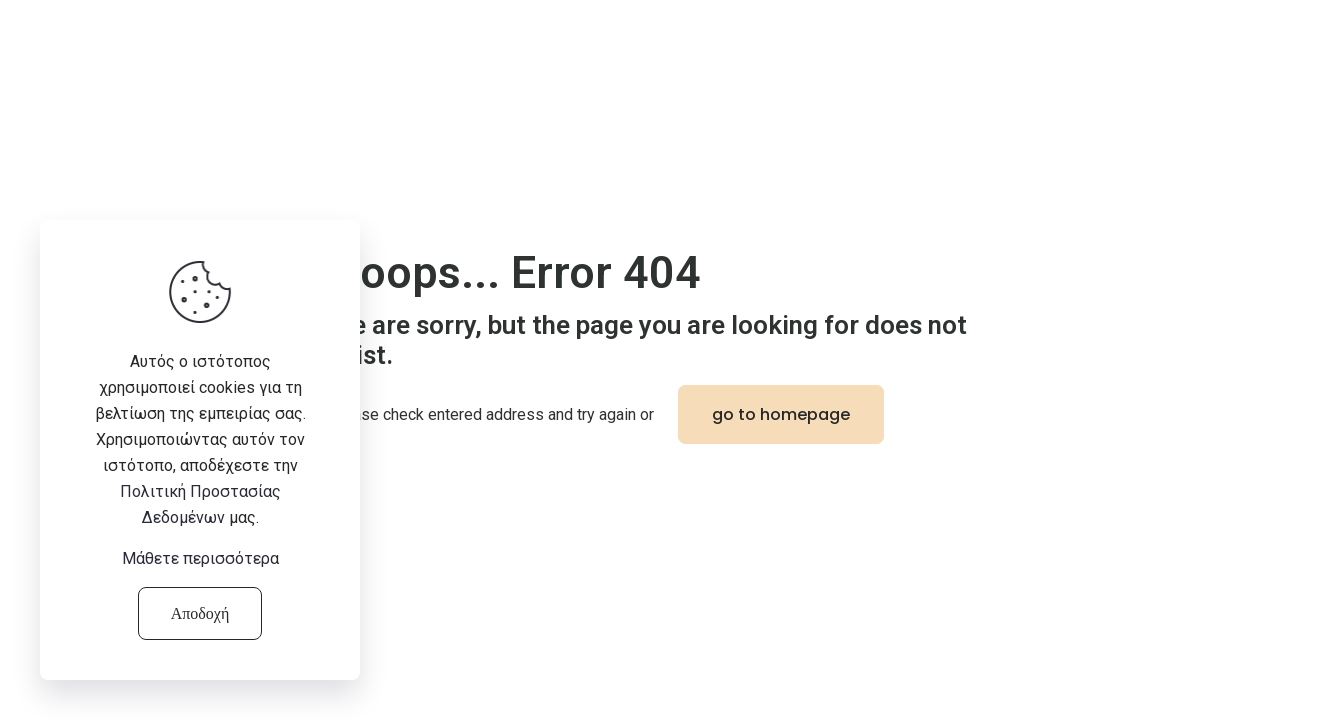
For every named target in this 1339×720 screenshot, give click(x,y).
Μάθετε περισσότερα (200, 558)
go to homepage (781, 414)
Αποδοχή (200, 613)
